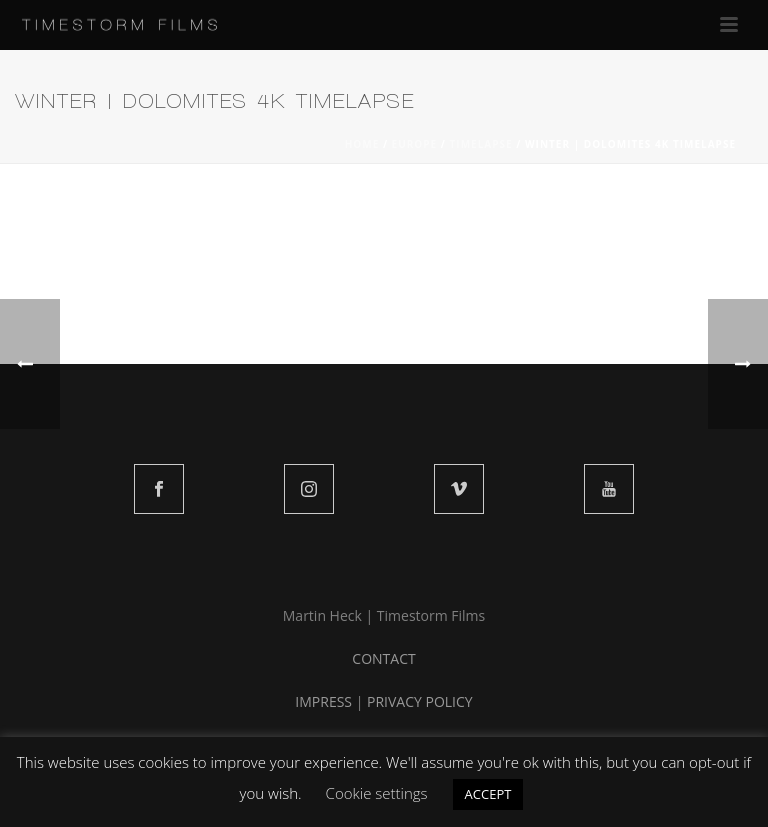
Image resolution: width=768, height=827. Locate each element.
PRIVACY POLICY (420, 701)
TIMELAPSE (481, 144)
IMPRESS (323, 701)
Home (362, 144)
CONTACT (383, 658)
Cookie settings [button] (377, 793)
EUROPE (415, 144)
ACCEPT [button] (488, 794)
